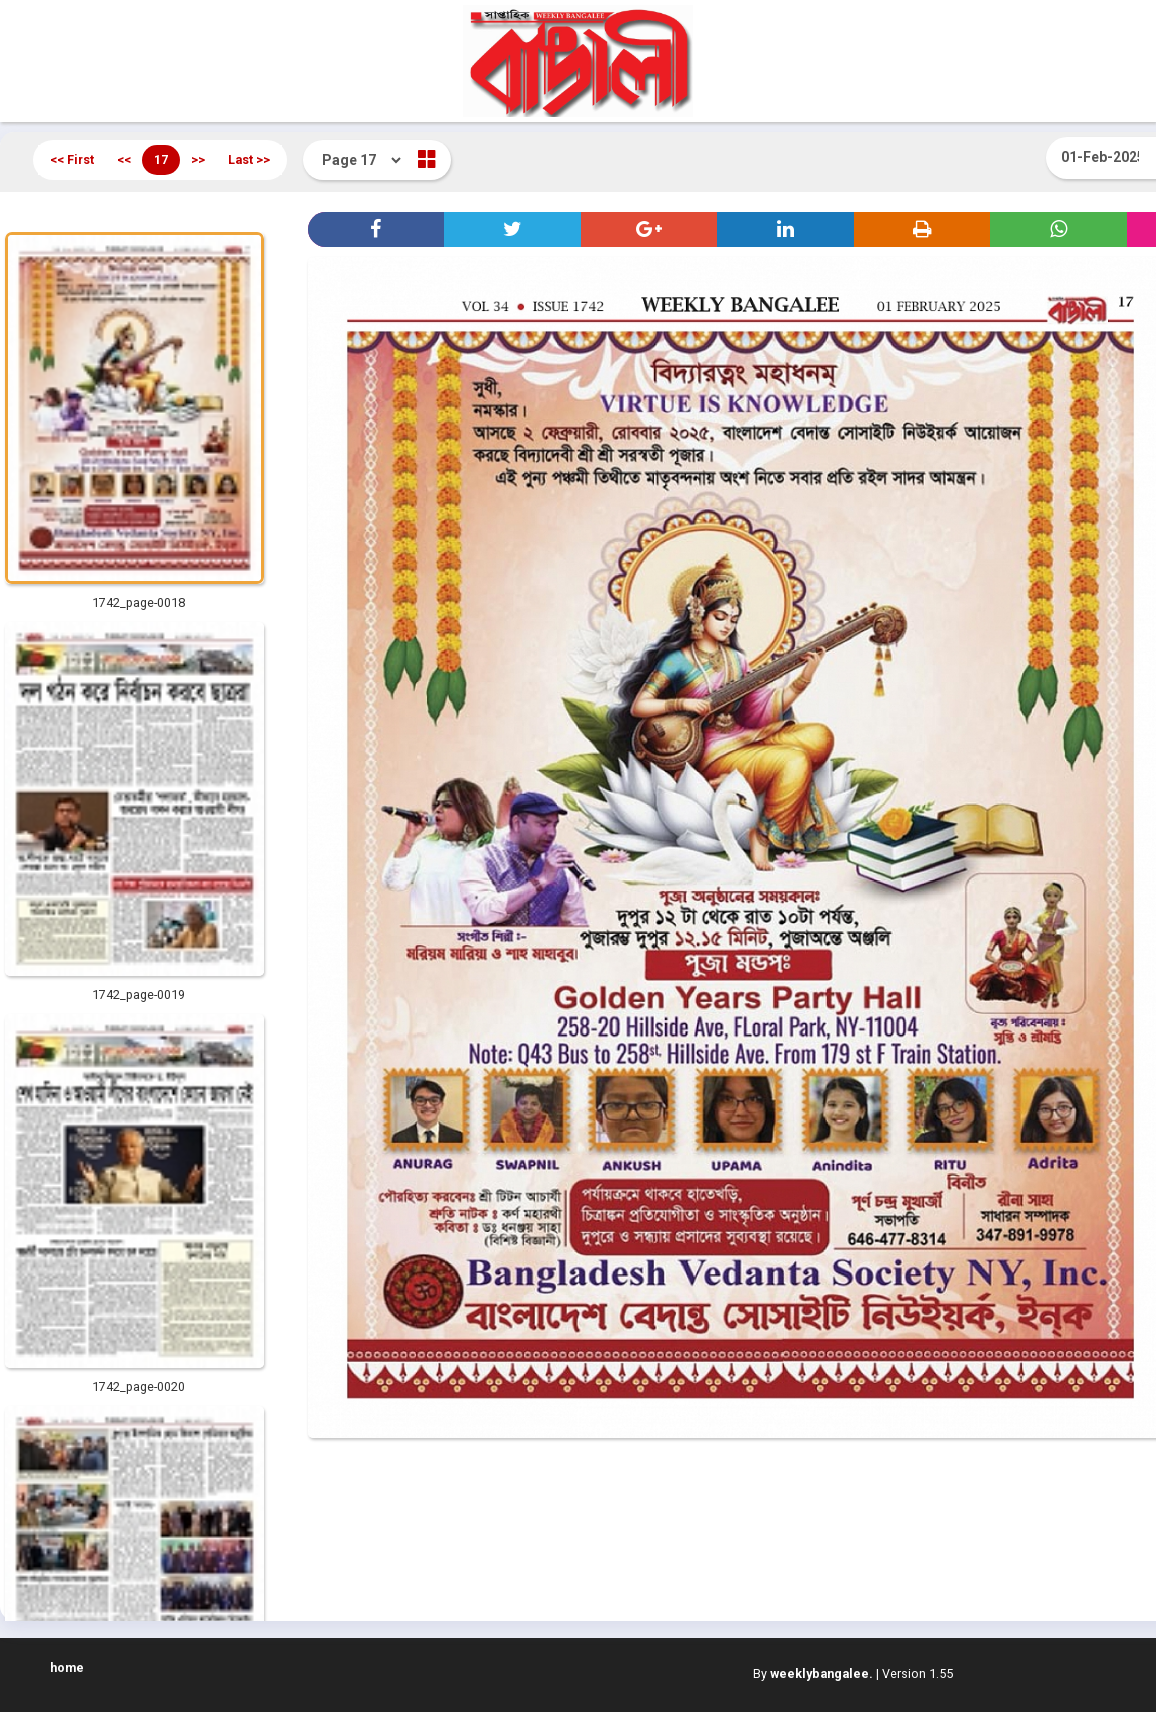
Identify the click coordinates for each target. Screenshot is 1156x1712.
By (813, 1673)
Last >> (249, 159)
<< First (72, 159)
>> (198, 159)
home (67, 1667)
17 (161, 159)
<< (124, 159)
